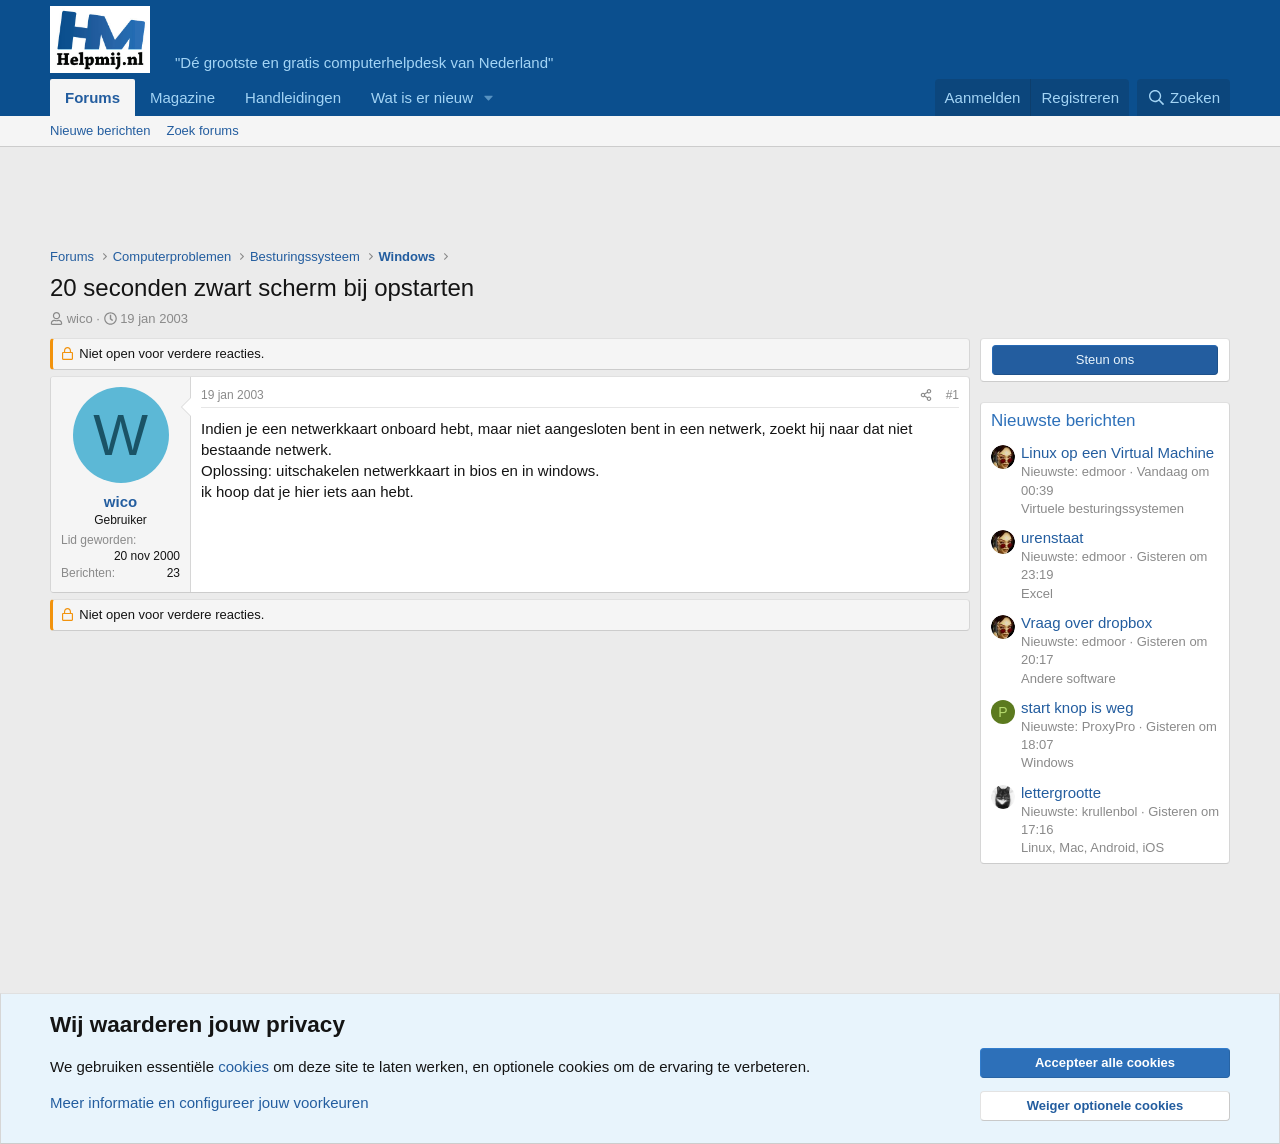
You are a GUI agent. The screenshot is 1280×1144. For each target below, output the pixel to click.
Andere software (1068, 678)
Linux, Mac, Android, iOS (1092, 847)
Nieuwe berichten (100, 130)
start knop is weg (1077, 707)
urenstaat (1052, 537)
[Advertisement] (414, 202)
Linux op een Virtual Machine (1117, 452)
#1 (952, 395)
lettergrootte (1061, 792)
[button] (489, 97)
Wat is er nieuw (422, 97)
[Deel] (926, 395)
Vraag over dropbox (1086, 622)
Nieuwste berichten (1063, 420)
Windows (1047, 762)
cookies (243, 1066)
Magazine (182, 97)
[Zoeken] (1184, 97)
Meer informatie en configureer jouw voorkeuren (209, 1102)
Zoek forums (202, 130)
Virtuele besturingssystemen (1102, 508)
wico (80, 318)
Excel (1037, 593)
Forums (92, 97)
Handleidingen (293, 97)
